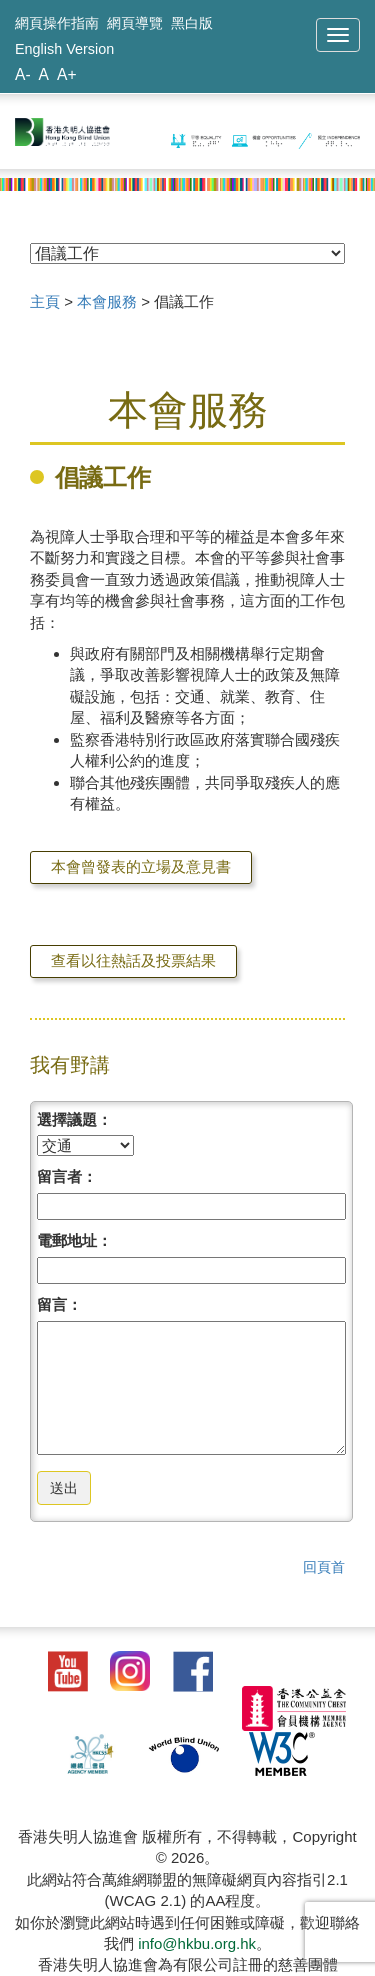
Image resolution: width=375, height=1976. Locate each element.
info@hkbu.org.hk (197, 1943)
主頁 (45, 301)
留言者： (67, 1176)
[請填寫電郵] (191, 1270)
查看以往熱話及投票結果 (133, 960)
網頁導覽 (135, 23)
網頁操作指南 (57, 23)
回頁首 (324, 1567)
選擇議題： (74, 1119)
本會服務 (107, 301)
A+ (67, 74)
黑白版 (192, 23)
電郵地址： (74, 1240)
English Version (64, 49)
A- (23, 74)
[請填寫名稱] (191, 1206)
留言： (59, 1304)
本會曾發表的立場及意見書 (141, 866)
